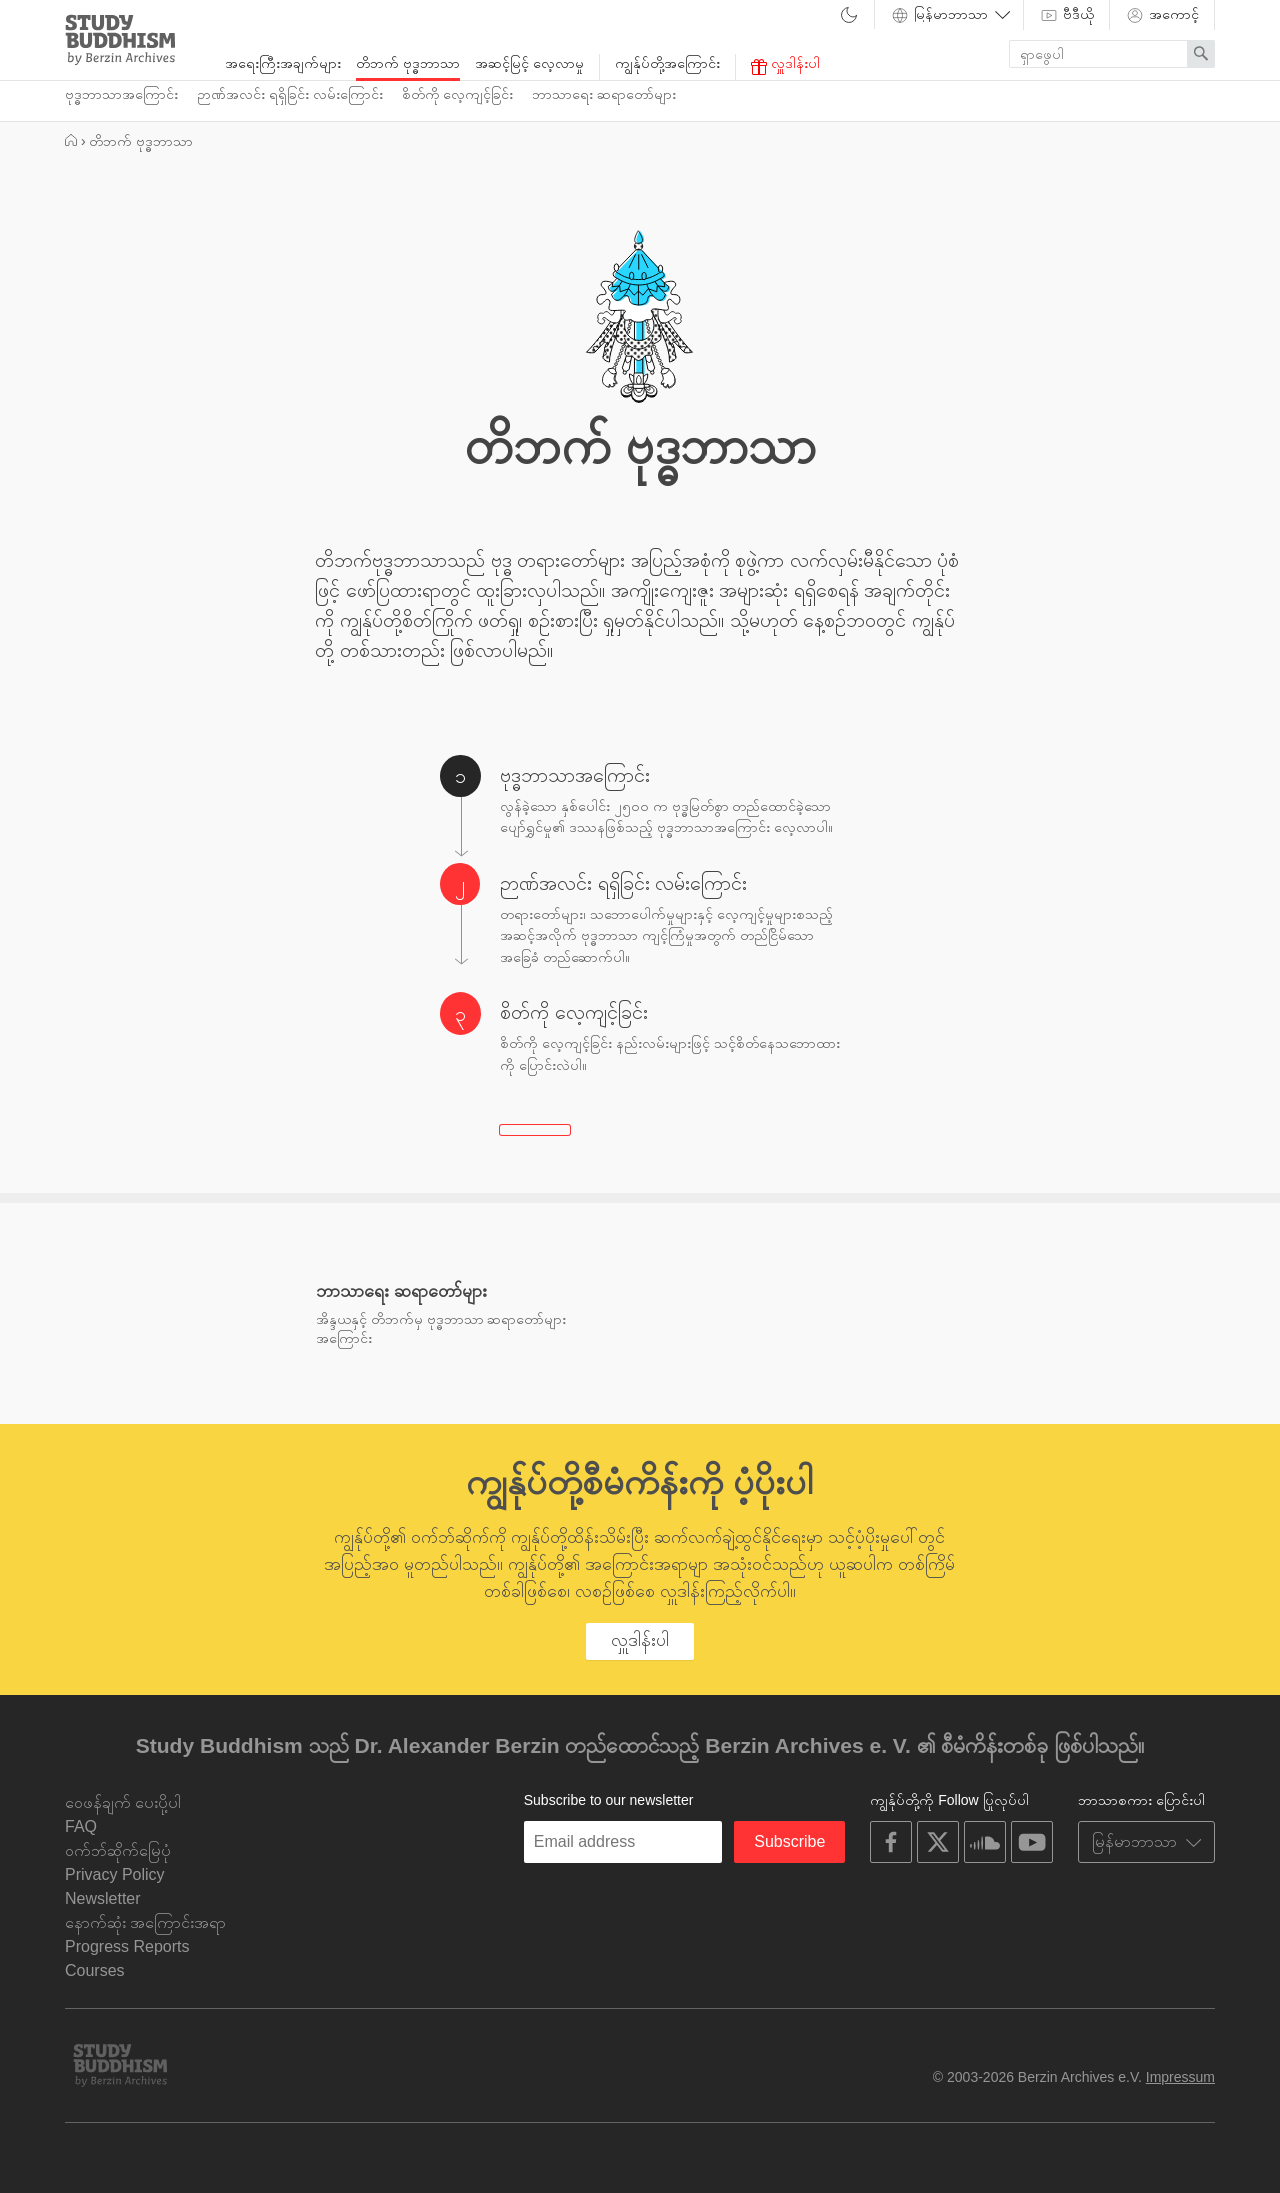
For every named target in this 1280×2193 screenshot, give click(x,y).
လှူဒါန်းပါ (785, 65)
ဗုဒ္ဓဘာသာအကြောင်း (121, 94)
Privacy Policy (115, 1874)
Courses (95, 1970)
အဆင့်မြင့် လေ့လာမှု (529, 63)
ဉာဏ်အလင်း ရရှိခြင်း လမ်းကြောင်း (290, 94)
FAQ (81, 1826)
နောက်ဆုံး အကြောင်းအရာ (145, 1922)
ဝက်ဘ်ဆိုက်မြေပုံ (118, 1850)
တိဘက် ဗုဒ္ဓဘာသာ (408, 63)
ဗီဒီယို (1066, 15)
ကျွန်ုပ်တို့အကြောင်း (667, 63)
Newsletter (103, 1898)
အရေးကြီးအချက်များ (283, 63)
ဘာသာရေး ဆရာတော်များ (604, 94)
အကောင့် (1162, 15)
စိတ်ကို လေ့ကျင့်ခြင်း (458, 94)
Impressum (1180, 2077)
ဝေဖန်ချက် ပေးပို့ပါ (123, 1802)
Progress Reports (127, 1946)
